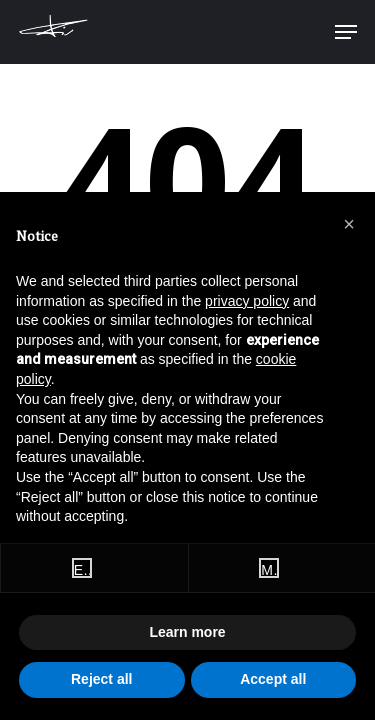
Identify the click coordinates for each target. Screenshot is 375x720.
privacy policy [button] (247, 301)
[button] (349, 224)
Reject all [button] (101, 679)
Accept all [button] (273, 679)
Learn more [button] (187, 632)
